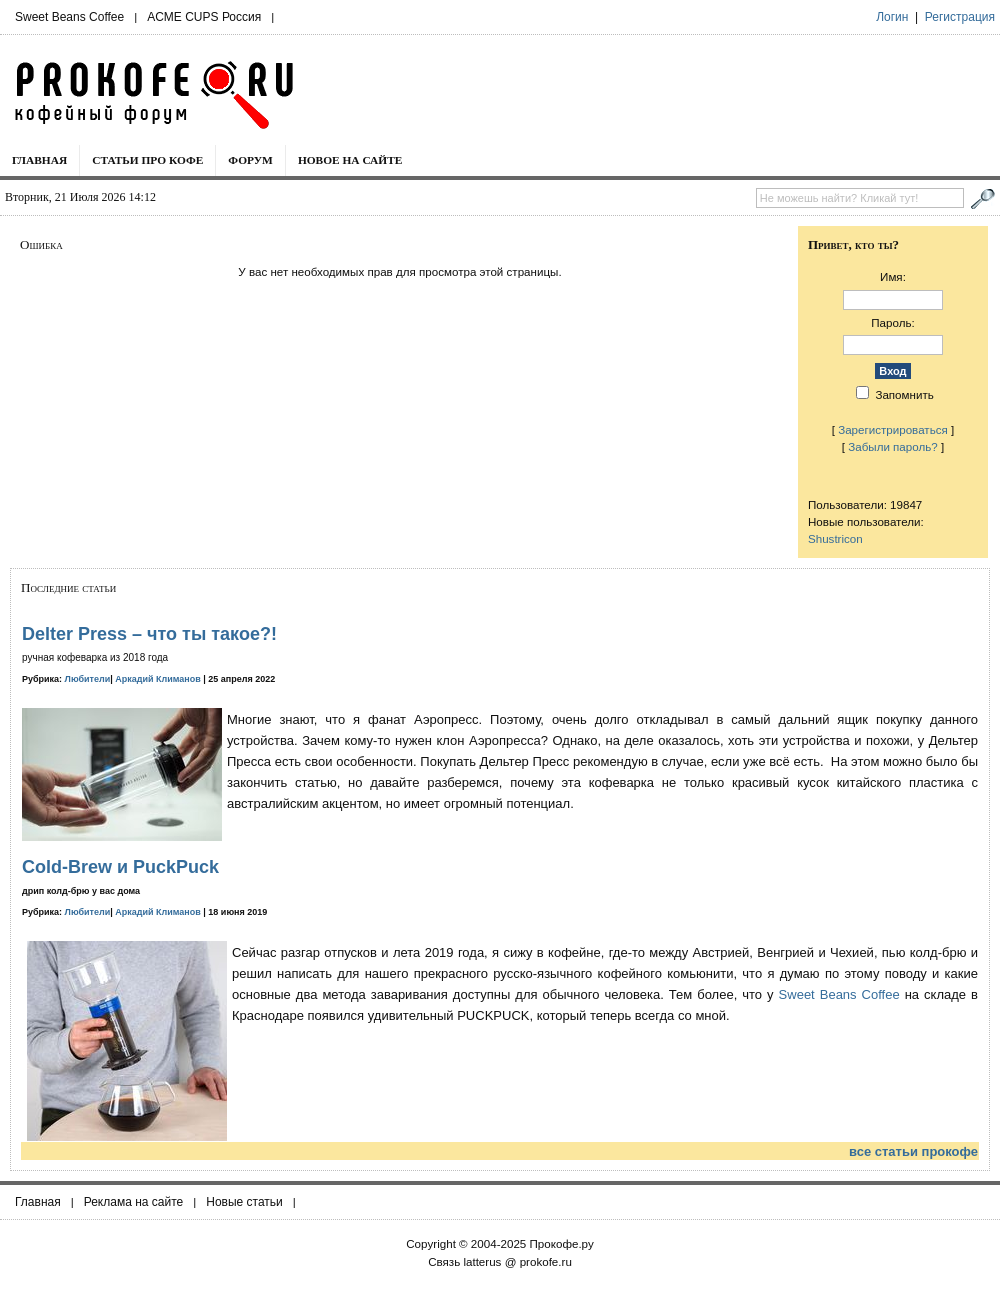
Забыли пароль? (893, 446)
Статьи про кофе (147, 160)
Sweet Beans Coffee (69, 17)
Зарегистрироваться (893, 429)
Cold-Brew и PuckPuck (120, 867)
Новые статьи (244, 1202)
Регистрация (960, 17)
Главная (39, 160)
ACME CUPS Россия (204, 17)
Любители (88, 679)
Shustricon (835, 538)
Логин (892, 17)
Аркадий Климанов (158, 679)
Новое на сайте (350, 160)
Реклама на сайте (134, 1202)
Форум (250, 160)
